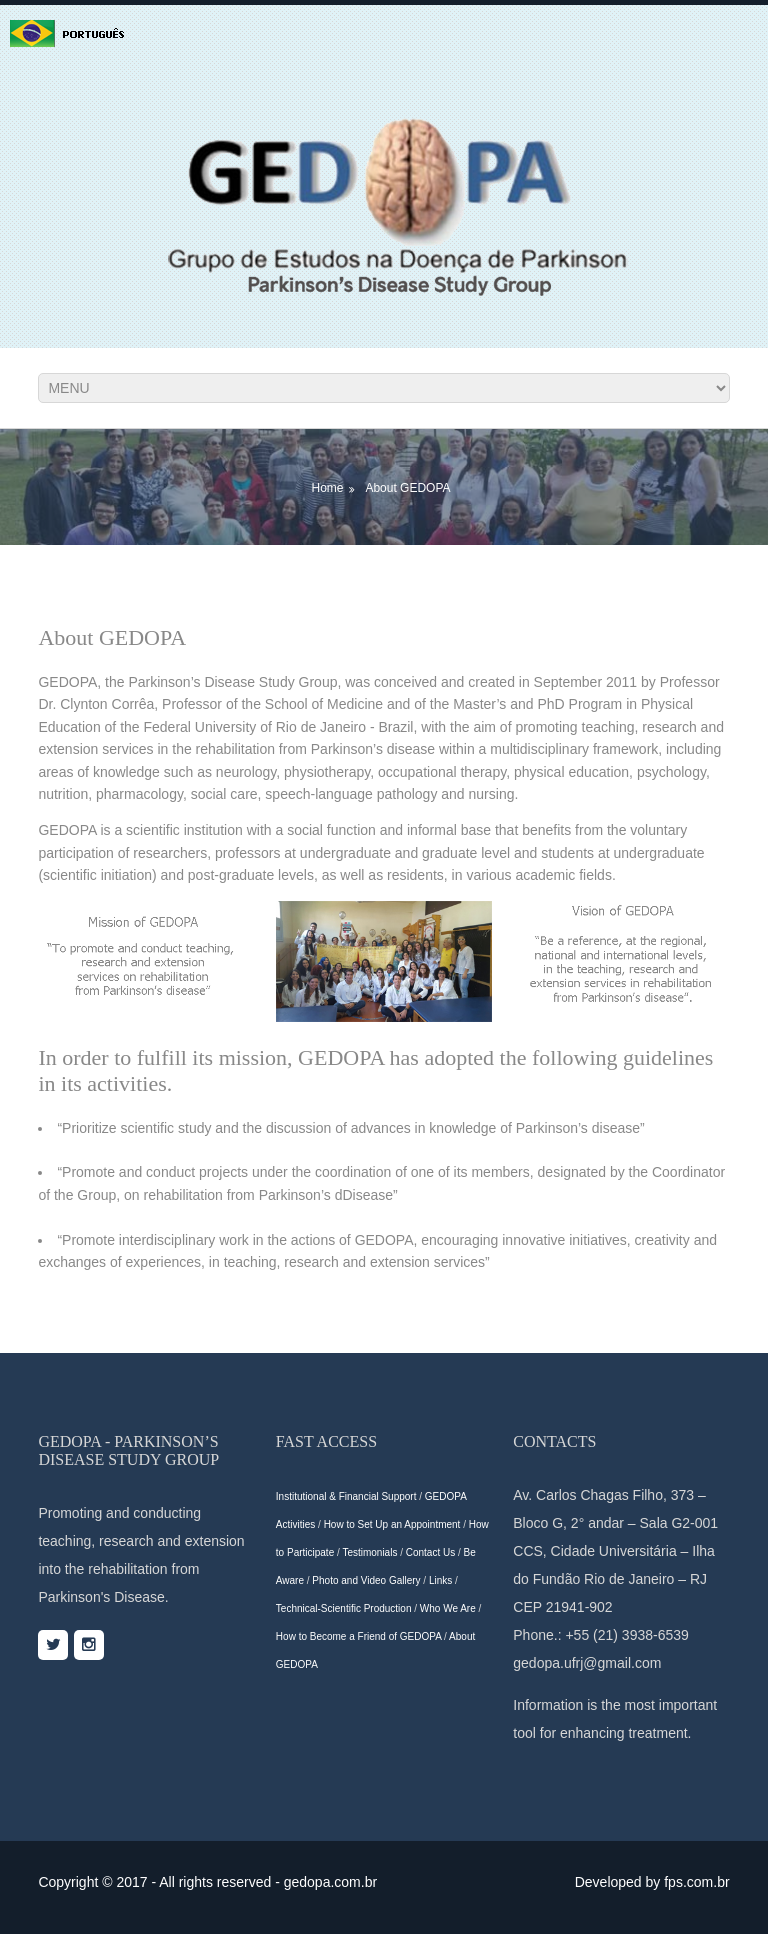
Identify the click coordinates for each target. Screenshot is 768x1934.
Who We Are (448, 1608)
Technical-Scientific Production (344, 1608)
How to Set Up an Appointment (392, 1524)
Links (440, 1580)
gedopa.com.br (330, 1882)
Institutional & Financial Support (346, 1496)
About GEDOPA (407, 488)
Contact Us (430, 1552)
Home (327, 488)
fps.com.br (696, 1882)
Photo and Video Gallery (366, 1580)
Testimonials (369, 1552)
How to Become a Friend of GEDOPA (358, 1636)
